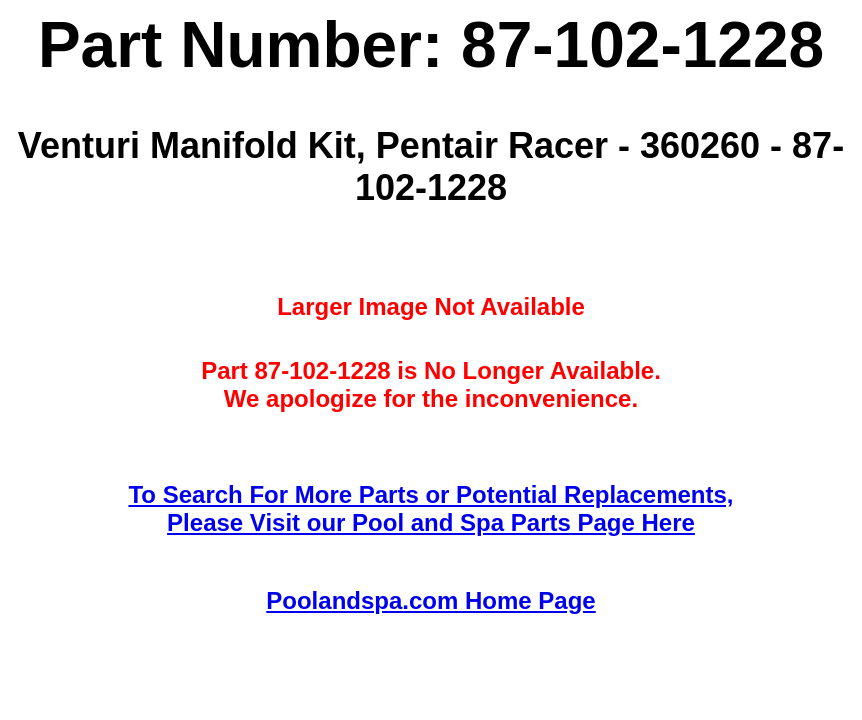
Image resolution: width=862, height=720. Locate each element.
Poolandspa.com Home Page (430, 600)
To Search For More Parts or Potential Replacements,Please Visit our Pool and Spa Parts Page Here (430, 508)
